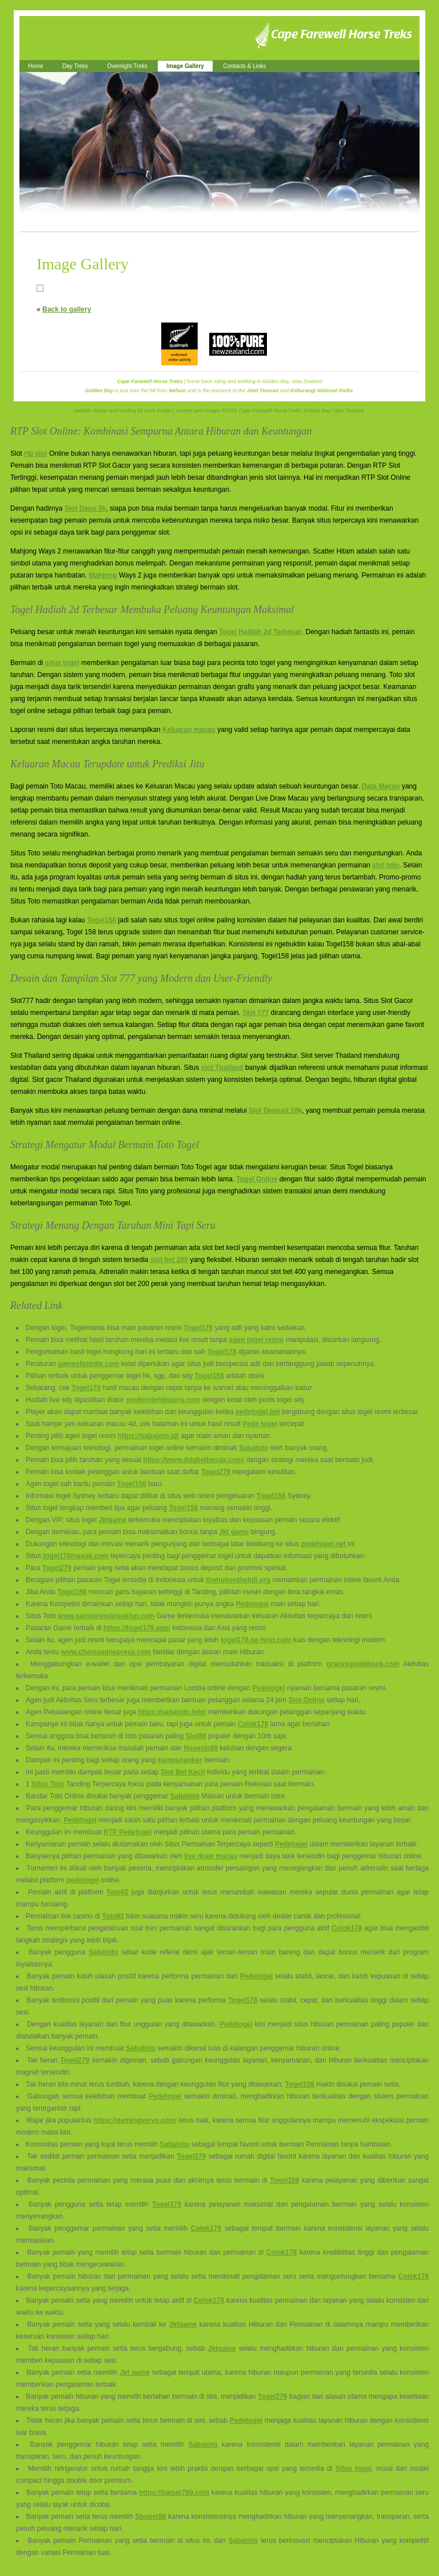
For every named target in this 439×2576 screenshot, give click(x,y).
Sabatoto (253, 1448)
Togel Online (257, 1179)
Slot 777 (255, 1013)
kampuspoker (180, 1760)
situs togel (62, 663)
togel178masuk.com (76, 1556)
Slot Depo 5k (85, 508)
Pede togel (260, 1424)
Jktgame (112, 1520)
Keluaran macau (188, 730)
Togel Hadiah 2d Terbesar (260, 632)
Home (35, 66)
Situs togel (354, 2468)
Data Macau (381, 786)
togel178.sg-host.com (256, 1640)
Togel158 (101, 920)
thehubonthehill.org (238, 1580)
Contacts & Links (244, 66)
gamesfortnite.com (88, 1364)
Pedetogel (252, 1604)
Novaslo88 (200, 1748)
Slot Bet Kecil (183, 1772)
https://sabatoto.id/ (148, 1436)
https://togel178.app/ (136, 1628)
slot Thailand (222, 1068)
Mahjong (103, 575)
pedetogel (82, 1880)
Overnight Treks (127, 66)
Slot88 (196, 1736)
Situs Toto (48, 1784)
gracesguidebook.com (362, 1664)
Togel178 (198, 1328)
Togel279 (215, 1472)
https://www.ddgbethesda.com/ (193, 1460)
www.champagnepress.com (106, 1652)
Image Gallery (185, 66)
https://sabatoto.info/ (172, 1712)
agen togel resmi (256, 1340)
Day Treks (75, 66)
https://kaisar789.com (174, 2493)
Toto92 (117, 1892)
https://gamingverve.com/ (135, 2120)
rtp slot (35, 453)
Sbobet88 (150, 2517)
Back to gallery (66, 309)
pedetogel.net (323, 1544)
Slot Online (307, 1700)
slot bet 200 (169, 1260)
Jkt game (234, 1532)
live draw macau (211, 1856)
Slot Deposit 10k (275, 1110)
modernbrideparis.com (163, 1400)
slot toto (385, 865)
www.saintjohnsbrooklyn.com (106, 1616)
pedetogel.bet (258, 1412)
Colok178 (253, 1724)
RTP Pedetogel (127, 1832)
